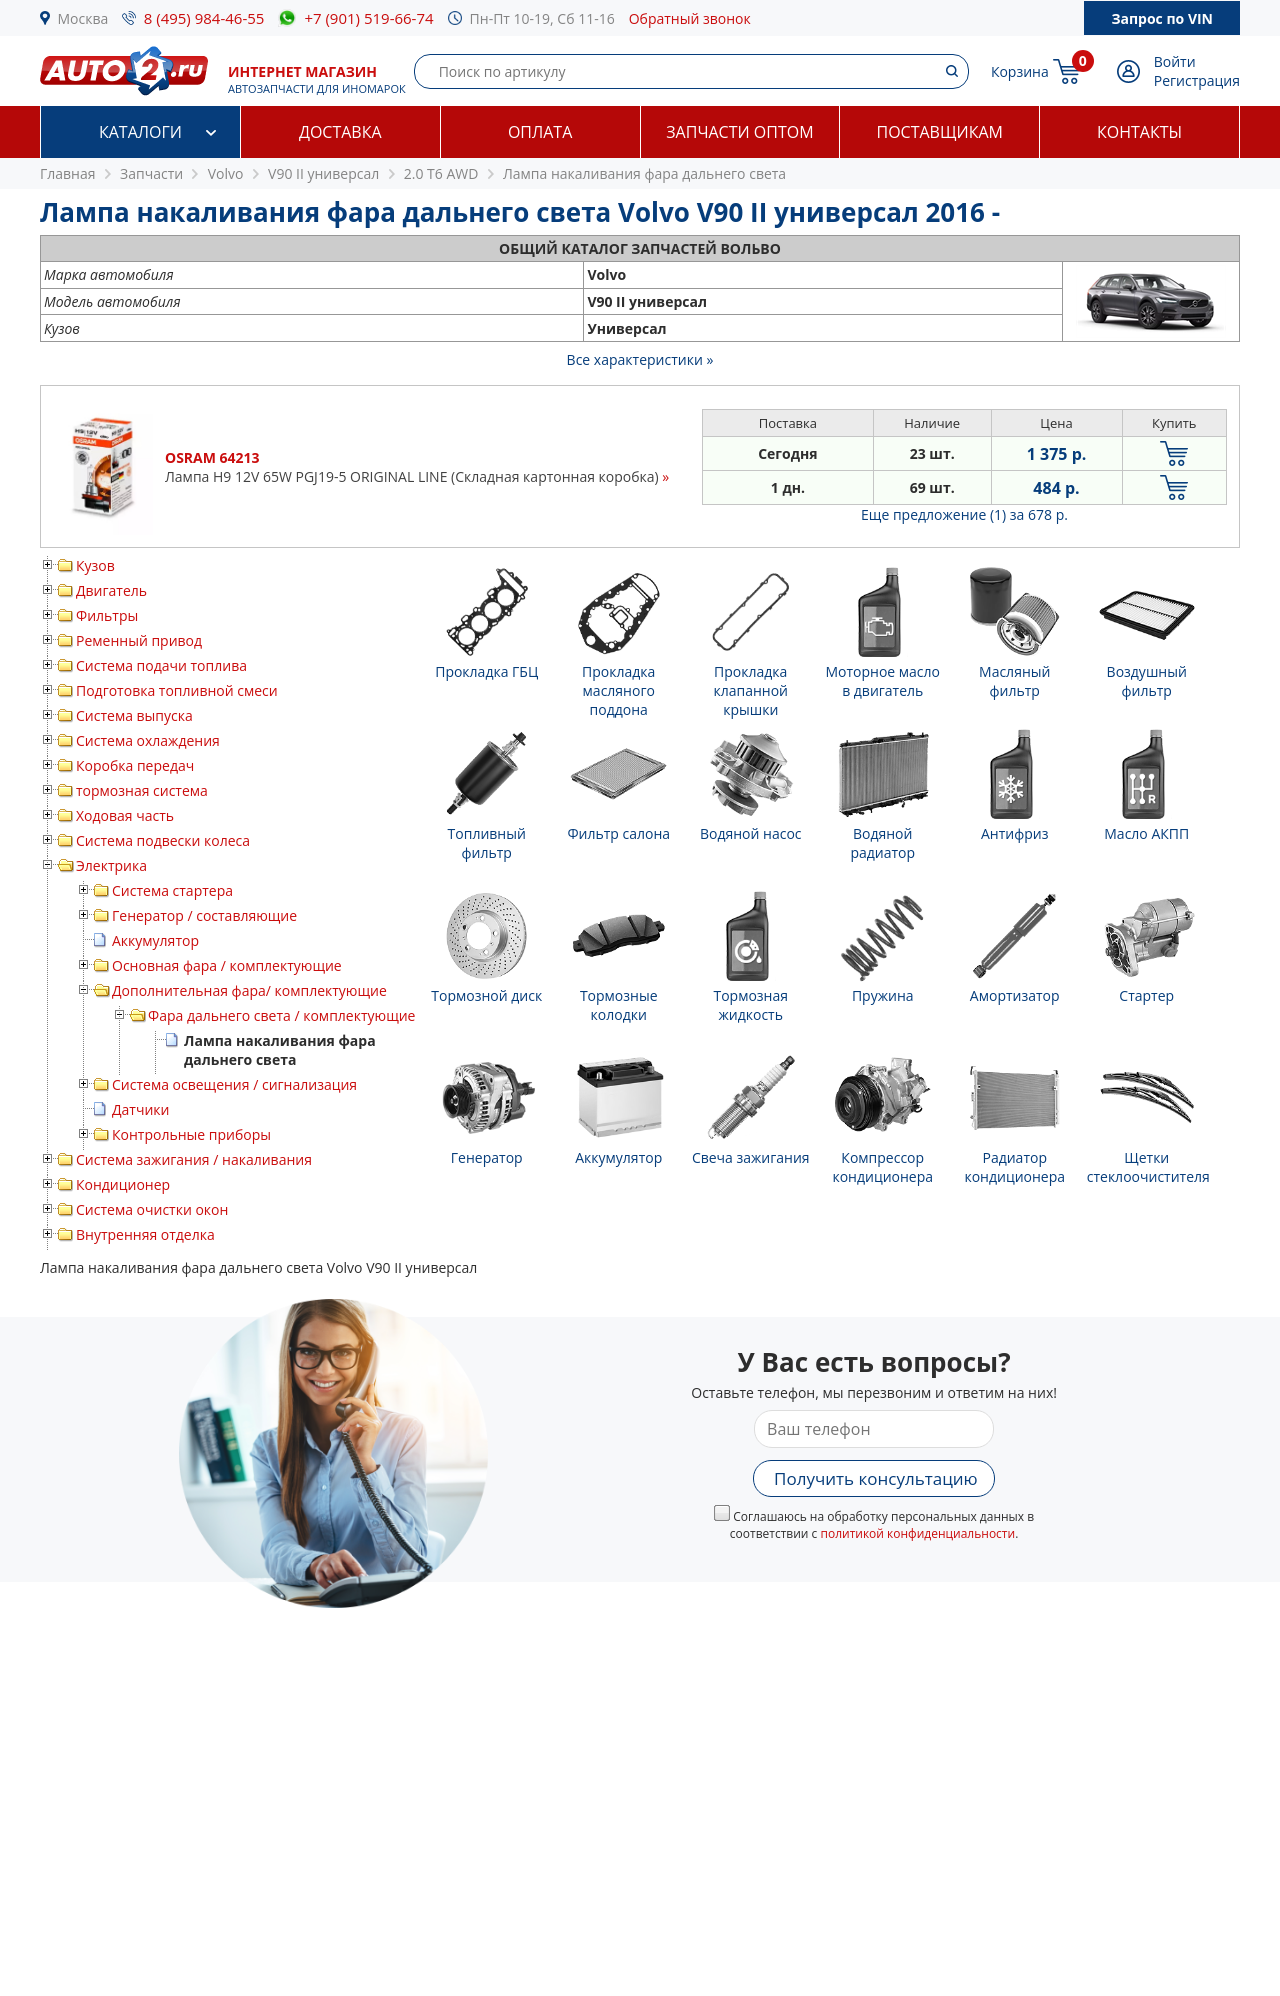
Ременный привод (139, 640)
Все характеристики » (640, 359)
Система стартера (172, 890)
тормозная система (142, 790)
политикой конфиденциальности (917, 1533)
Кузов (95, 565)
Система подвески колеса (163, 840)
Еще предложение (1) (964, 514)
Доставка (340, 132)
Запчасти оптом (739, 132)
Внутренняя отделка (145, 1234)
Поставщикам (940, 132)
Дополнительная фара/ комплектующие (249, 990)
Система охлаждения (148, 740)
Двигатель (111, 590)
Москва (83, 18)
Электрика (111, 865)
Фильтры (107, 615)
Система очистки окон (152, 1209)
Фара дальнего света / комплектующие (281, 1015)
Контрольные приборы (191, 1134)
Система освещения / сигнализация (234, 1084)
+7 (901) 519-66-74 (368, 18)
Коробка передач (135, 765)
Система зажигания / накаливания (194, 1159)
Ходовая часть (125, 815)
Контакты (1139, 132)
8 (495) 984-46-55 (204, 18)
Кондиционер (123, 1184)
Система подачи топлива (161, 665)
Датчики (140, 1109)
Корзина (1020, 71)
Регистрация (1197, 80)
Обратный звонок (690, 18)
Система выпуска (134, 715)
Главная (68, 173)
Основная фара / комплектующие (227, 965)
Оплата (540, 132)
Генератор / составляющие (204, 915)
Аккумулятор (155, 940)
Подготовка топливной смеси (177, 690)
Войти (1175, 61)
